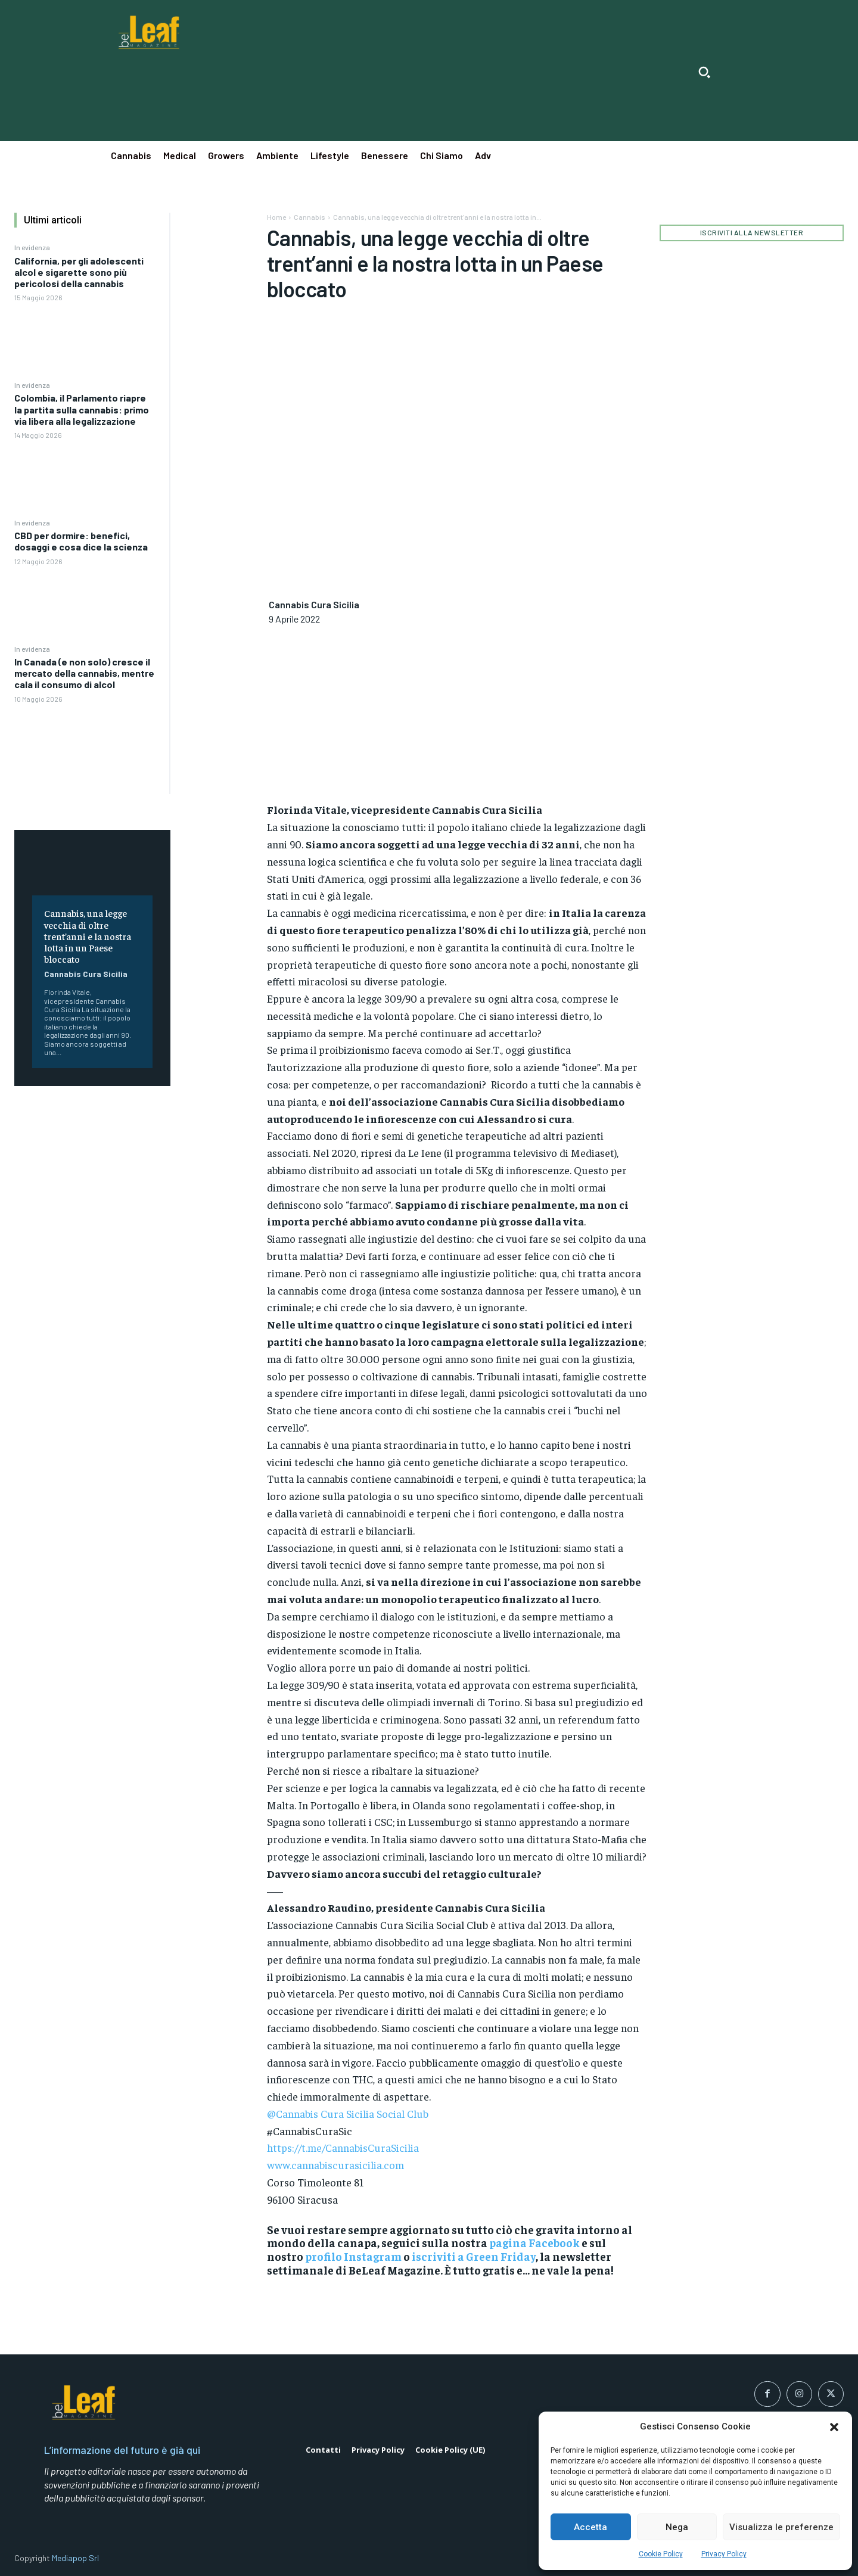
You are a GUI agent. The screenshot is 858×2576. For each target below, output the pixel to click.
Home (276, 217)
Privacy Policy (724, 2554)
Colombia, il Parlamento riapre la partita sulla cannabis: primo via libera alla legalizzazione (81, 409)
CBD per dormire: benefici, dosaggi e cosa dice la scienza (81, 541)
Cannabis (309, 217)
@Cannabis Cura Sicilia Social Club (347, 2113)
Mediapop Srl (75, 2558)
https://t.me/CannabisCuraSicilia (343, 2147)
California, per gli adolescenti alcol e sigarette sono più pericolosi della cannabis (79, 272)
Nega (677, 2527)
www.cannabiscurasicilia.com (335, 2164)
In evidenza (32, 247)
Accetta (590, 2527)
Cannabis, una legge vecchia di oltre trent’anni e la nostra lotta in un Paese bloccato (87, 936)
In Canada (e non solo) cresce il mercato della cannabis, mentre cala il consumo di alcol (84, 673)
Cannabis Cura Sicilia (86, 974)
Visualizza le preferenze (781, 2527)
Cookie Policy (661, 2554)
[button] (834, 2427)
